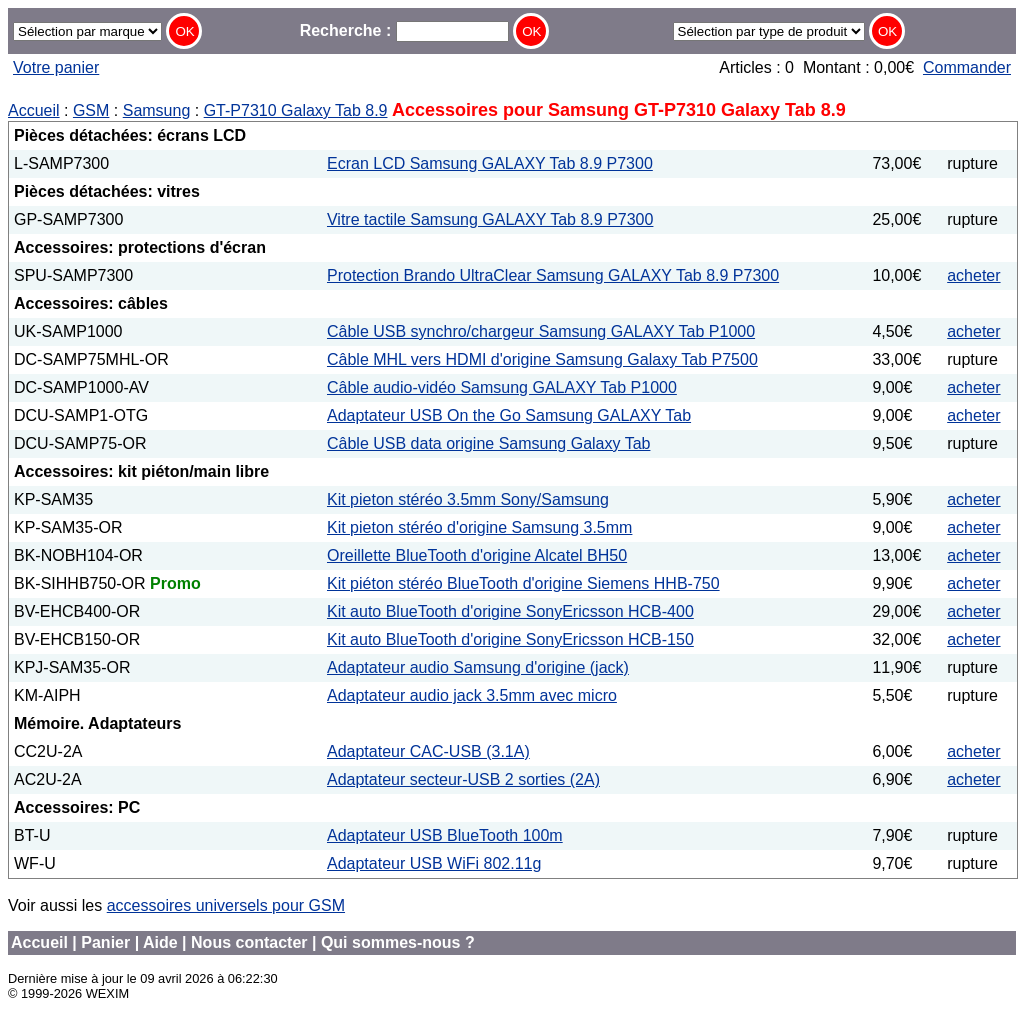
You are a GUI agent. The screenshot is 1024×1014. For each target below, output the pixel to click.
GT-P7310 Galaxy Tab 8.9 (296, 110)
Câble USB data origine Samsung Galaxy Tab (488, 443)
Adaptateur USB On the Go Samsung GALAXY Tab (509, 415)
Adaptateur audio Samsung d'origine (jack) (478, 667)
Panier (105, 942)
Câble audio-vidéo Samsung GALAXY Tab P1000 (502, 387)
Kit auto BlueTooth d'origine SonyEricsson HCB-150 (510, 639)
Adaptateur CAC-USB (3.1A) (428, 751)
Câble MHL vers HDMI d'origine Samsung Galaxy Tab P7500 (542, 359)
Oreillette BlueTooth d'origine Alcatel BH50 (477, 555)
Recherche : (404, 30)
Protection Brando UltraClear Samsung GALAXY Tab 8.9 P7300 (553, 275)
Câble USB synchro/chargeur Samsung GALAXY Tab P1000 (541, 331)
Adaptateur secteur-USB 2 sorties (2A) (463, 779)
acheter (973, 275)
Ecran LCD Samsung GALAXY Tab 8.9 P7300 (490, 163)
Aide (160, 942)
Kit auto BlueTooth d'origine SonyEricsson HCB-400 (510, 611)
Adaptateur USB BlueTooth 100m (445, 835)
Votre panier (56, 67)
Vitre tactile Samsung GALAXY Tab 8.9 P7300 (490, 219)
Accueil (34, 110)
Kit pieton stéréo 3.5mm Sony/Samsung (468, 499)
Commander (967, 67)
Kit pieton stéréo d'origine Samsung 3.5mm (479, 527)
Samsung (157, 110)
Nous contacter (249, 942)
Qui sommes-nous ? (398, 942)
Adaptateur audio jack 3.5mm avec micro (472, 695)
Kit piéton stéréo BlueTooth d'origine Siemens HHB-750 (523, 583)
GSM (91, 110)
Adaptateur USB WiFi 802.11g (434, 863)
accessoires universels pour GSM (226, 905)
